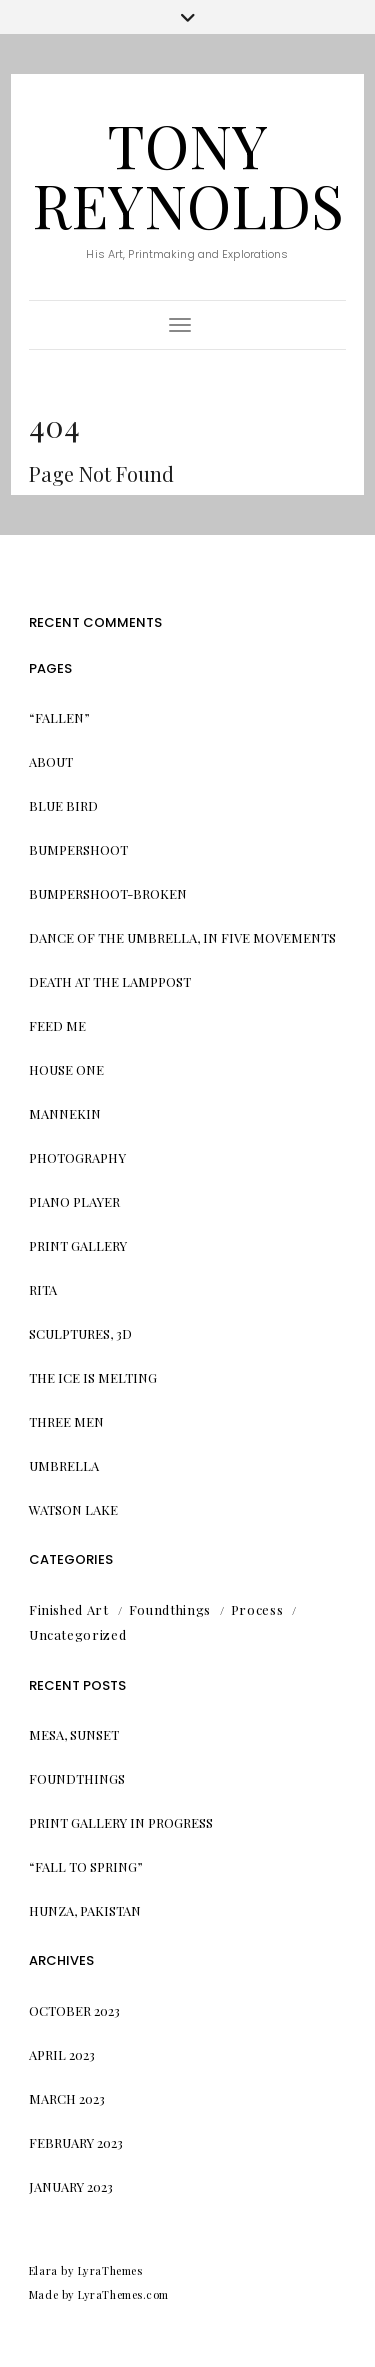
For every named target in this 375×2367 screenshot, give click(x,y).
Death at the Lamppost (110, 981)
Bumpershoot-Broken (108, 893)
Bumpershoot (78, 849)
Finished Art (69, 1609)
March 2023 (67, 2098)
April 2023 (62, 2054)
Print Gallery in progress (121, 1822)
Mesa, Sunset (74, 1734)
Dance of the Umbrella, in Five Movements (182, 937)
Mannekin (65, 1113)
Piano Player (74, 1201)
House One (66, 1069)
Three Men (66, 1421)
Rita (43, 1289)
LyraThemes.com (123, 2294)
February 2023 (76, 2142)
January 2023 (71, 2186)
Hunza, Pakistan (85, 1910)
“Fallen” (59, 717)
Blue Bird (63, 805)
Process (257, 1609)
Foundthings (170, 1609)
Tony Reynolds (188, 174)
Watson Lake (73, 1509)
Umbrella (64, 1465)
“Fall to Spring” (86, 1866)
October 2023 (74, 2010)
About (51, 761)
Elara (43, 2270)
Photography (77, 1157)
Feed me (57, 1025)
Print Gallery (78, 1245)
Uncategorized (77, 1634)
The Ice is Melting (93, 1377)
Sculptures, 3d (80, 1333)
